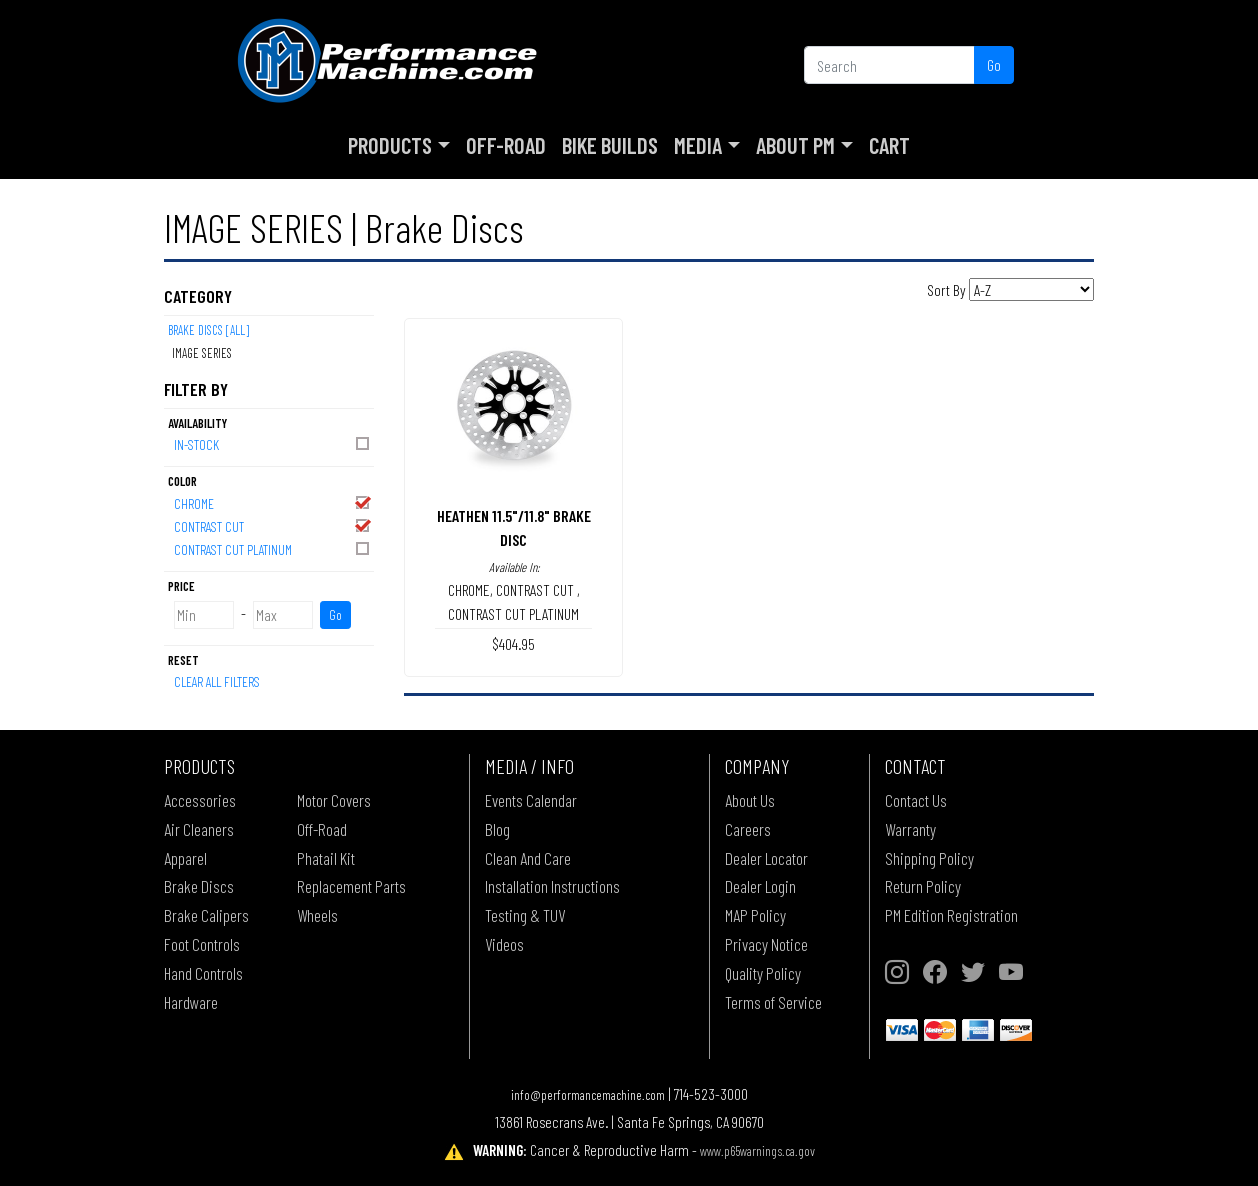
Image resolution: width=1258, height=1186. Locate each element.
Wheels (317, 915)
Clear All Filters (217, 681)
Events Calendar (531, 800)
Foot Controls (202, 944)
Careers (748, 829)
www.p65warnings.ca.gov (757, 1150)
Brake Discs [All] (208, 330)
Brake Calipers (206, 915)
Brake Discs (199, 886)
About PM (795, 145)
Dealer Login (760, 886)
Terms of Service (773, 1002)
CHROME (273, 502)
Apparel (185, 858)
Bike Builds (610, 145)
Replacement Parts (351, 886)
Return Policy (923, 886)
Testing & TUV (525, 915)
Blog (497, 829)
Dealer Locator (766, 858)
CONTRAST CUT (273, 525)
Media (698, 145)
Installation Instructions (552, 886)
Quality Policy (763, 973)
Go (994, 64)
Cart (889, 145)
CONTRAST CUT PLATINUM (273, 548)
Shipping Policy (929, 858)
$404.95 (513, 643)
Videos (504, 944)
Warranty (910, 829)
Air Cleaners (199, 829)
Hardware (191, 1002)
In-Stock (273, 443)
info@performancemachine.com (588, 1094)
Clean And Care (528, 858)
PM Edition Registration (951, 915)
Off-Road (506, 145)
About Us (750, 800)
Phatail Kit (326, 858)
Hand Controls (203, 973)
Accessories (200, 800)
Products (390, 145)
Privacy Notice (766, 944)
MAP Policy (755, 915)
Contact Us (916, 800)
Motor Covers (334, 800)
